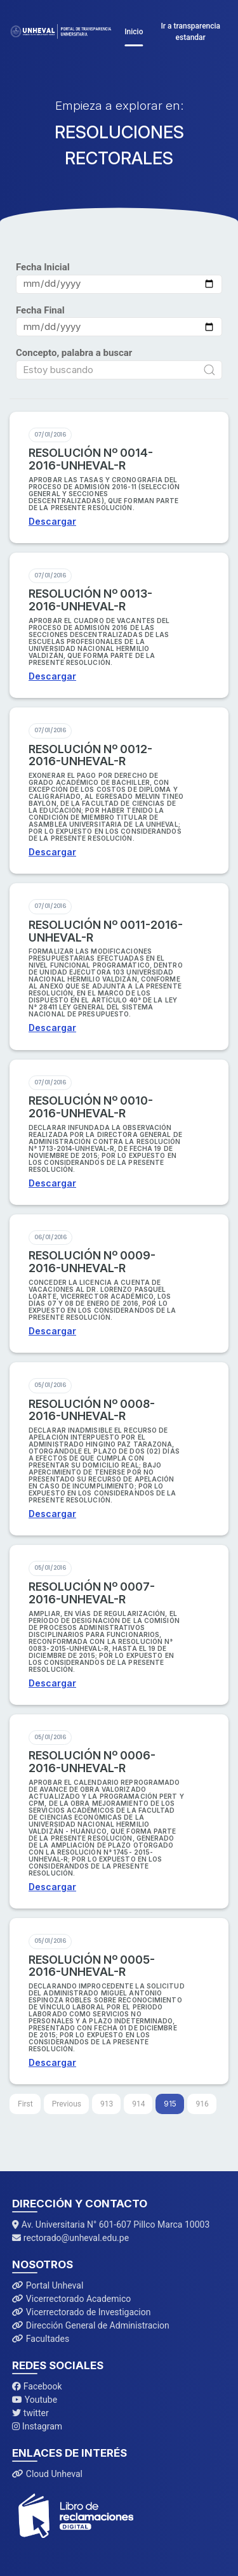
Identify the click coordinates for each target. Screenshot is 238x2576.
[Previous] (67, 2104)
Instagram (37, 2426)
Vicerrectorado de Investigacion (81, 2312)
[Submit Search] (209, 369)
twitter (30, 2413)
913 (106, 2104)
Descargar (52, 521)
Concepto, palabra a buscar (74, 352)
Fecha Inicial (43, 267)
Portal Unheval (47, 2285)
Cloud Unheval (47, 2474)
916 (201, 2104)
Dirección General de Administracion (90, 2325)
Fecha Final (40, 310)
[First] (25, 2104)
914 (138, 2104)
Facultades (40, 2339)
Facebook (37, 2386)
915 (170, 2103)
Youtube (34, 2400)
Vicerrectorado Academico (71, 2299)
